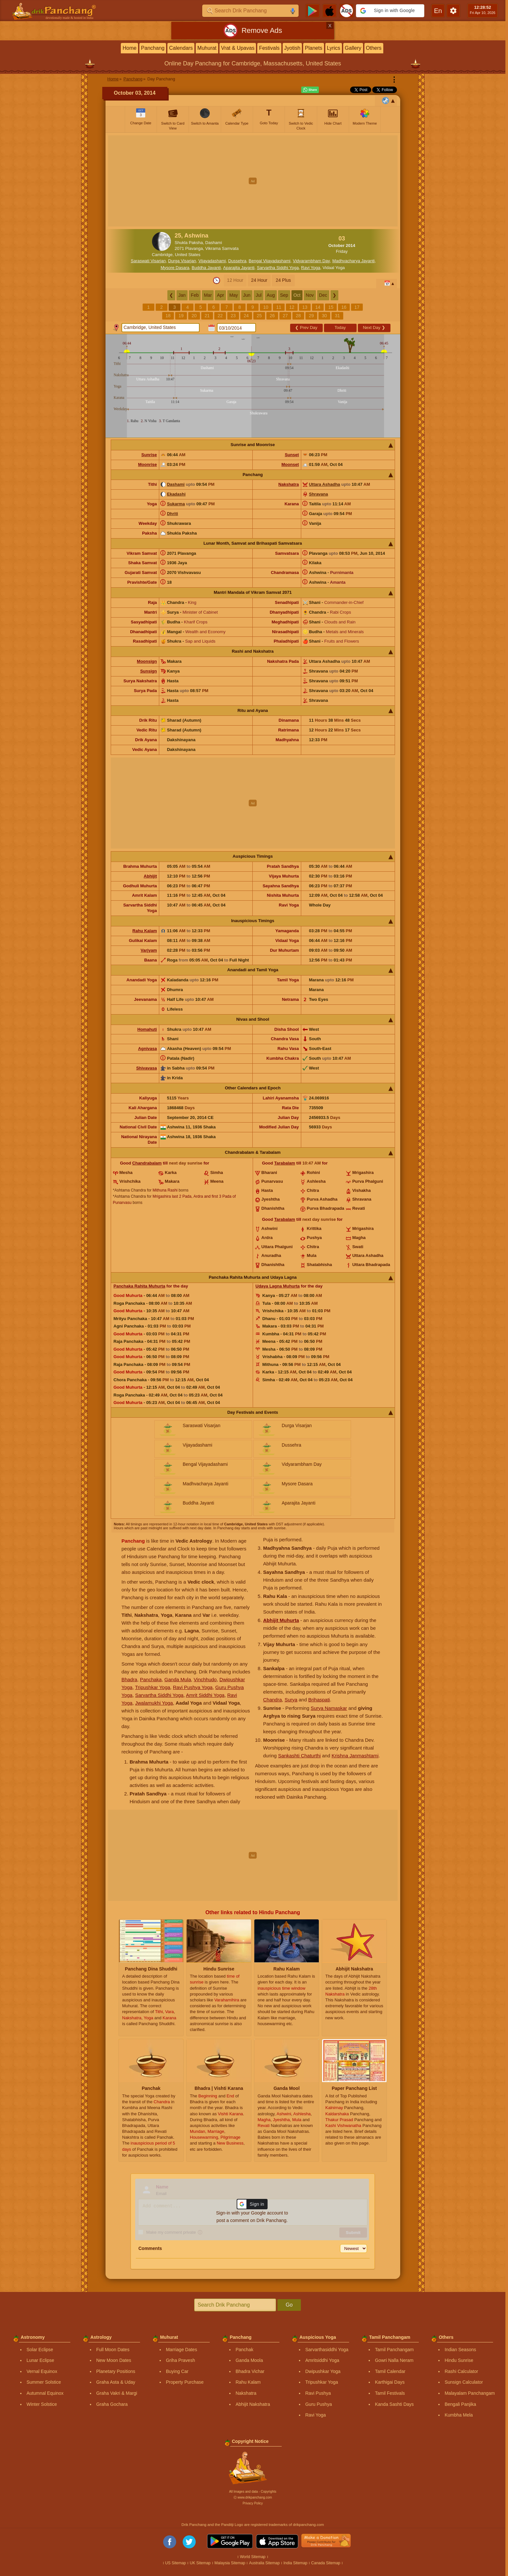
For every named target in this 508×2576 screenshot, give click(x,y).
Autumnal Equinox (45, 2393)
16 (343, 307)
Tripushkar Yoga (152, 1687)
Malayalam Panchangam (469, 2393)
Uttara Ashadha (324, 484)
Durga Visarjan (182, 260)
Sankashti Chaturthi (299, 1755)
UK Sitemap (200, 2563)
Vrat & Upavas (238, 48)
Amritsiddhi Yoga (322, 2360)
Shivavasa (146, 1068)
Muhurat (207, 48)
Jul (258, 295)
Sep (284, 295)
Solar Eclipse (39, 2349)
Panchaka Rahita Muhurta (139, 1286)
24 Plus (283, 280)
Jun (247, 295)
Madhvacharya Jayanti (353, 260)
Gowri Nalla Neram (394, 2360)
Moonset (290, 464)
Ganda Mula (177, 1679)
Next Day (374, 327)
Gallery (353, 48)
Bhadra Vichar (249, 2371)
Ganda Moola (249, 2360)
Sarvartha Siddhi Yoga (278, 267)
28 (298, 315)
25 (259, 315)
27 (285, 315)
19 (181, 315)
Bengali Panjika (460, 2404)
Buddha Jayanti (206, 267)
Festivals (269, 48)
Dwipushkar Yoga (322, 2371)
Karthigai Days (389, 2382)
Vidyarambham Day (311, 260)
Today (340, 327)
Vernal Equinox (41, 2371)
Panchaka (151, 1679)
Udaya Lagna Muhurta (278, 1286)
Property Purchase (185, 2382)
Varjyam (149, 950)
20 (194, 315)
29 (311, 315)
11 (278, 307)
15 (330, 307)
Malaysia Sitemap (229, 2563)
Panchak (244, 2349)
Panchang (152, 48)
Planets (313, 48)
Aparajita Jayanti (238, 267)
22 (220, 315)
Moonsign (147, 661)
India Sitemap (295, 2563)
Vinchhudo (205, 1679)
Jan (182, 295)
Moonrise (147, 464)
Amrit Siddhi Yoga (205, 1695)
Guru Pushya (318, 2404)
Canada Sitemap (325, 2563)
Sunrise (149, 454)
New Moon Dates (113, 2360)
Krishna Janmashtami (355, 1755)
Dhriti (172, 513)
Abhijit (150, 876)
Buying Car (177, 2371)
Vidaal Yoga (333, 267)
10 (265, 307)
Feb (195, 295)
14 (317, 307)
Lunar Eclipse (40, 2360)
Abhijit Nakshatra (252, 2404)
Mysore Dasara (175, 267)
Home (129, 48)
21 (207, 315)
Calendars (181, 48)
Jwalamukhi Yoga (154, 1703)
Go (289, 2305)
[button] (390, 10)
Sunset (292, 454)
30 (324, 315)
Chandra (272, 1699)
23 (233, 315)
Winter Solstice (41, 2404)
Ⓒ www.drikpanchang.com (252, 2497)
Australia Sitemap (264, 2563)
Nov (310, 295)
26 (272, 315)
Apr (220, 295)
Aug (271, 295)
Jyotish (292, 48)
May (233, 295)
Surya (291, 1699)
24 (246, 315)
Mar (208, 295)
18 (168, 315)
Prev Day (306, 327)
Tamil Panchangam (394, 2349)
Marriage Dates (181, 2349)
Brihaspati (319, 1699)
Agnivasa (147, 1048)
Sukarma (176, 503)
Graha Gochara (112, 2404)
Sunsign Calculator (463, 2382)
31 (337, 315)
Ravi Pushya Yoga (193, 1687)
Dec (323, 295)
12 (291, 307)
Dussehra (237, 260)
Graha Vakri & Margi (116, 2393)
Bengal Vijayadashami (269, 260)
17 (357, 307)
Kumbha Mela (458, 2415)
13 (304, 307)
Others (374, 48)
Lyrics (333, 48)
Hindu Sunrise (458, 2360)
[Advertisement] (253, 180)
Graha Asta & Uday (115, 2382)
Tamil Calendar (390, 2371)
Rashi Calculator (461, 2371)
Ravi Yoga (310, 267)
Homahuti (147, 1029)
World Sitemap (252, 2557)
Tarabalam (284, 1163)
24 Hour (259, 280)
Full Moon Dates (112, 2349)
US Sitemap (175, 2563)
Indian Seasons (460, 2349)
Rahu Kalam (145, 930)
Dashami (176, 484)
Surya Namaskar (329, 1708)
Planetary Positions (115, 2371)
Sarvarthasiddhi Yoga (326, 2349)
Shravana (318, 494)
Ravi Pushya (318, 2393)
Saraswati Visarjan (148, 260)
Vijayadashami (212, 260)
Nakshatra (288, 484)
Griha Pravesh (180, 2360)
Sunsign (148, 671)
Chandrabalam (147, 1163)
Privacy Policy (253, 2503)
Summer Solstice (43, 2382)
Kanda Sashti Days (394, 2404)
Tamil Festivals (390, 2393)
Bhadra (129, 1679)
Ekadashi (176, 494)
